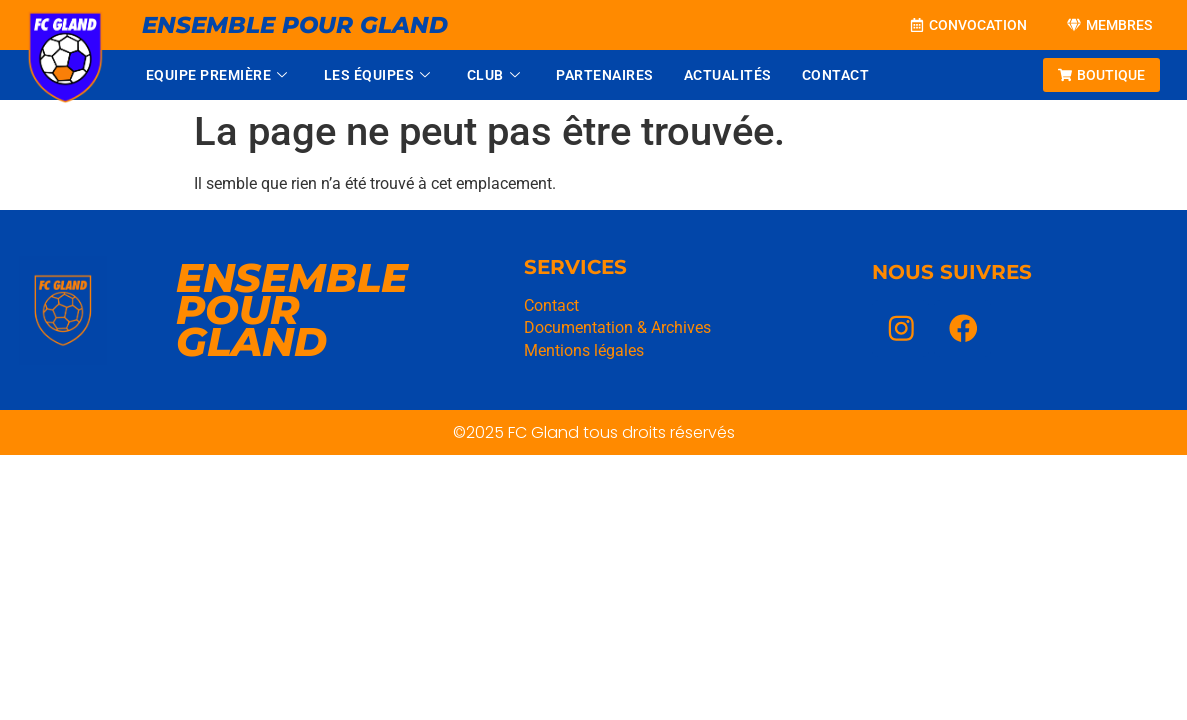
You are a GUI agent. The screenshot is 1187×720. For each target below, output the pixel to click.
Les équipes (377, 75)
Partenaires (605, 75)
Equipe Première (217, 75)
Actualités (728, 75)
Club (494, 75)
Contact (836, 75)
